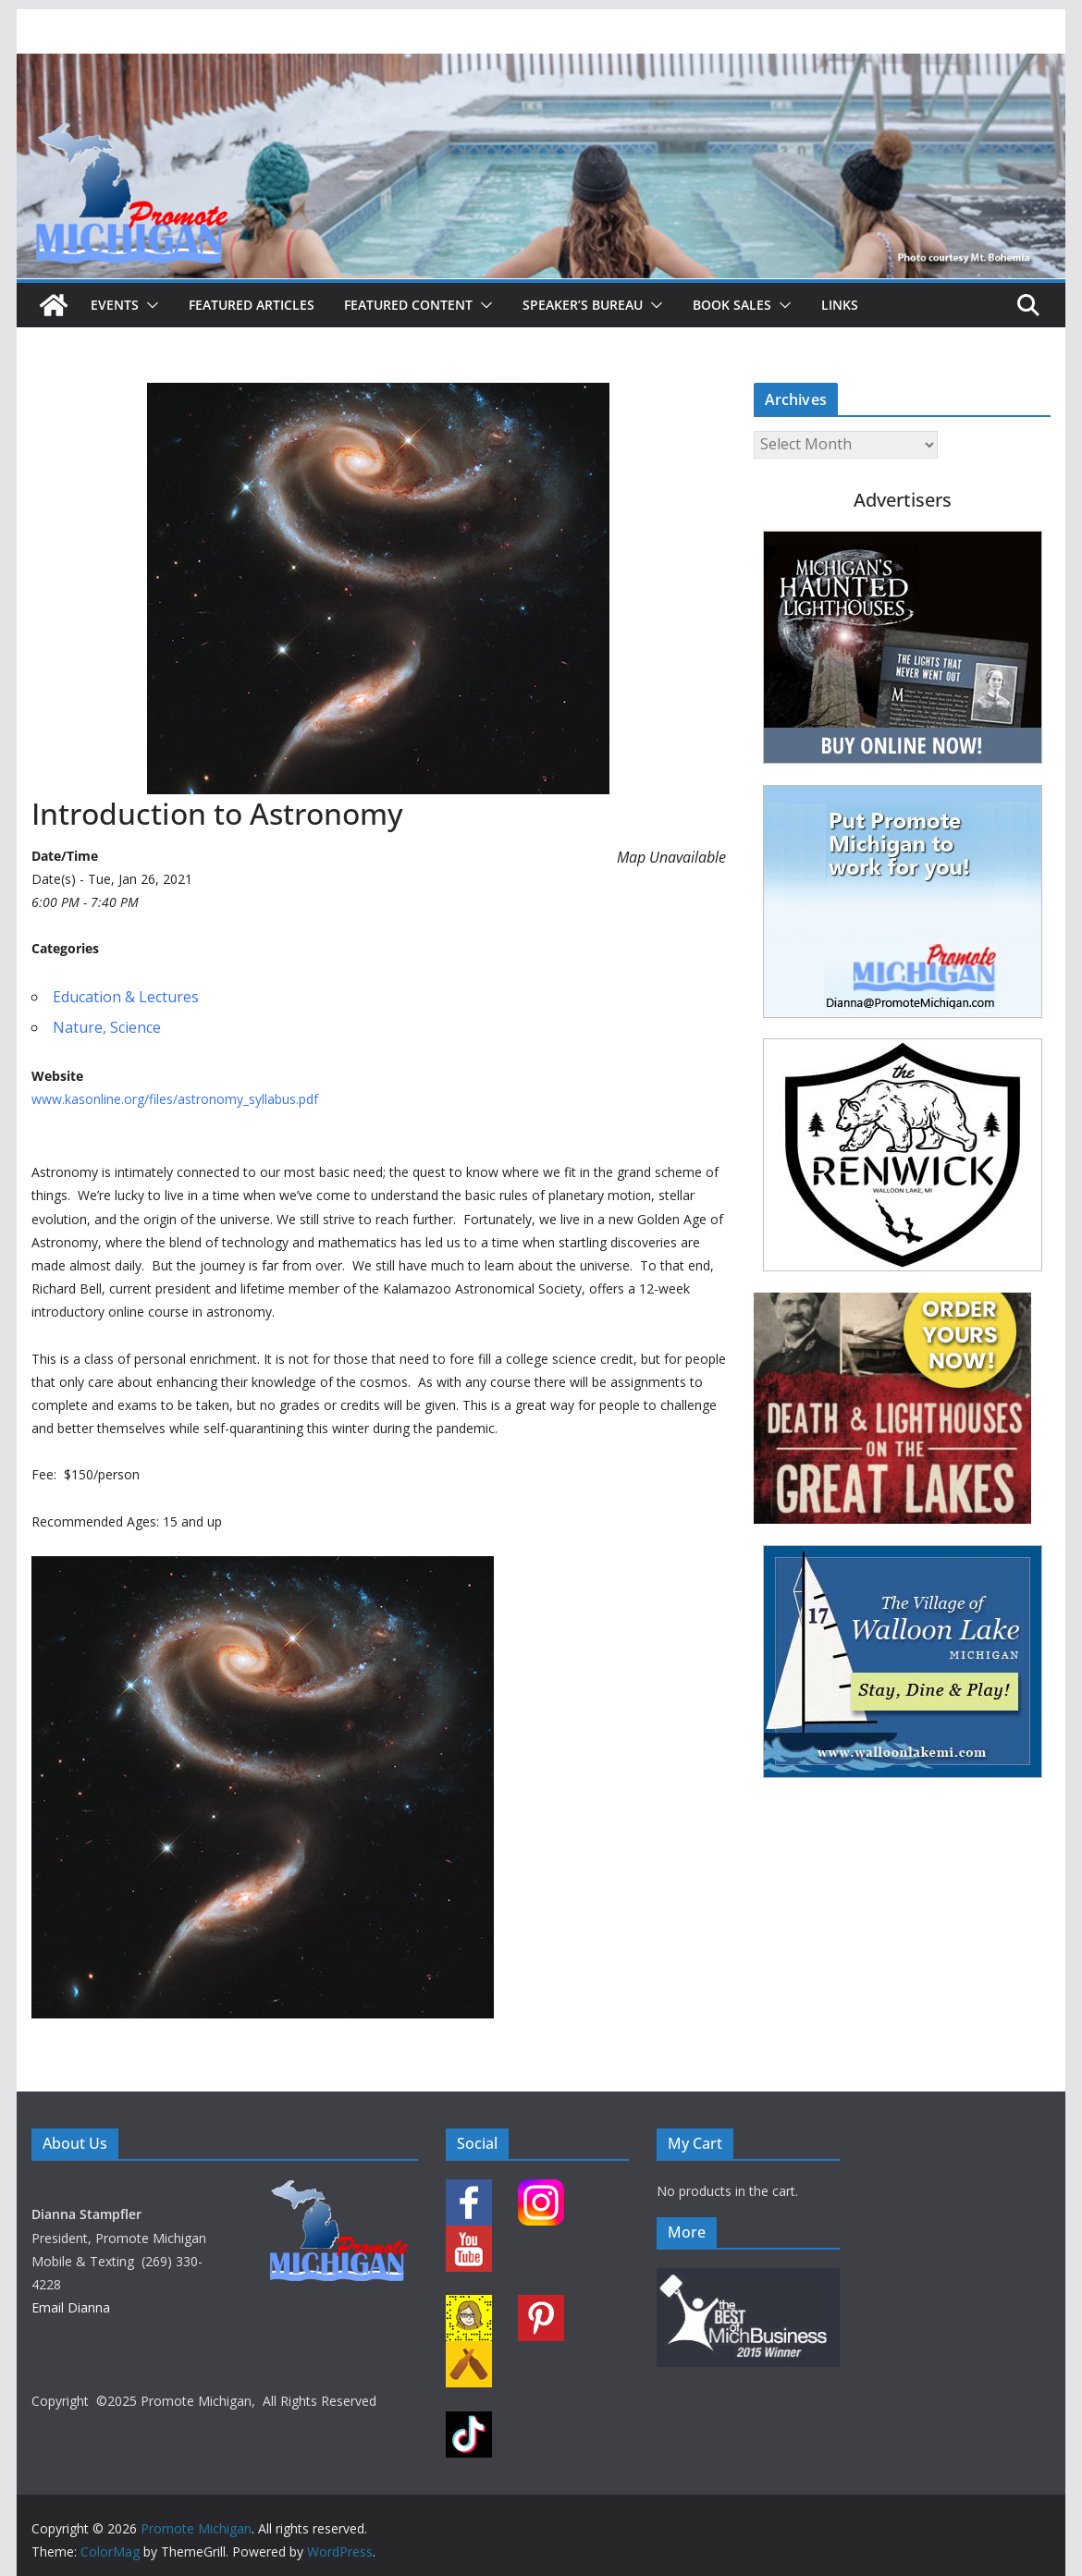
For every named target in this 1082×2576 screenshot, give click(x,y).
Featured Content (408, 304)
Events (115, 304)
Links (839, 304)
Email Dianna (70, 2307)
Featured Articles (251, 304)
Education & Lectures (126, 997)
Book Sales (732, 304)
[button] (149, 305)
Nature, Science (107, 1027)
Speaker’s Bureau (583, 304)
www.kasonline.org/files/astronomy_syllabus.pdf (174, 1099)
